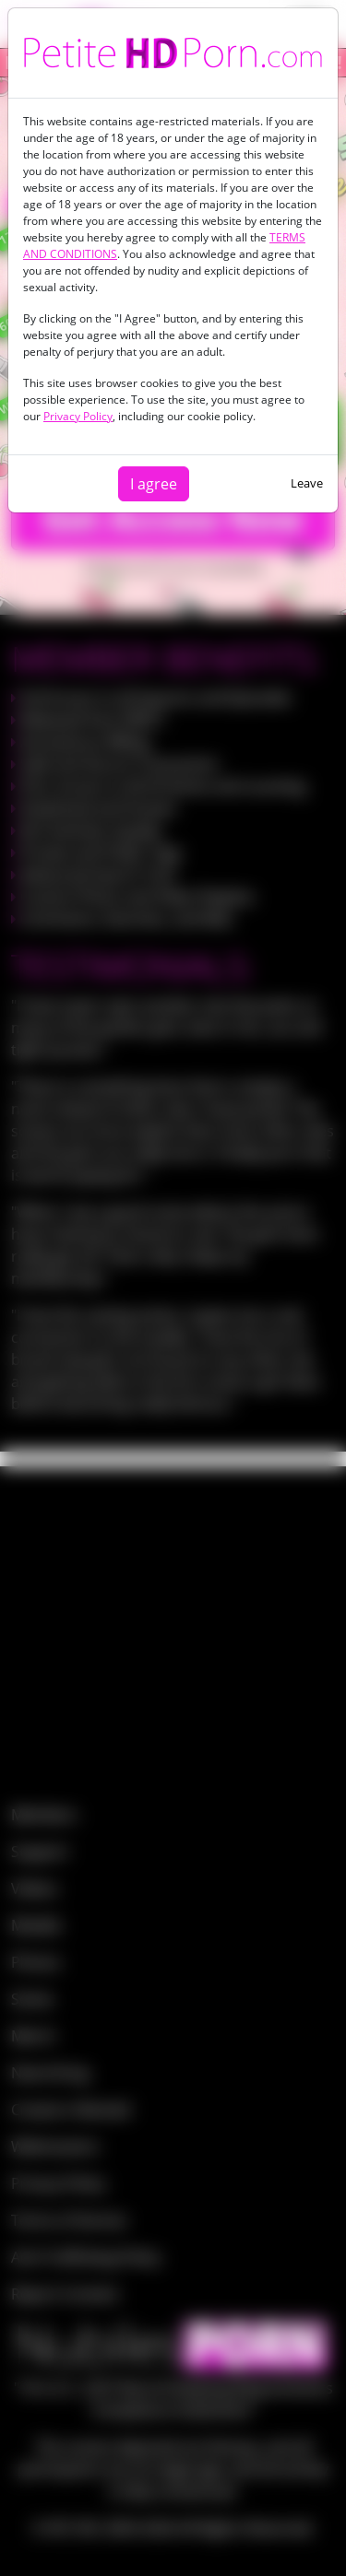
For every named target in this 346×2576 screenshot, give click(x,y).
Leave (307, 483)
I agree (153, 484)
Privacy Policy (78, 416)
